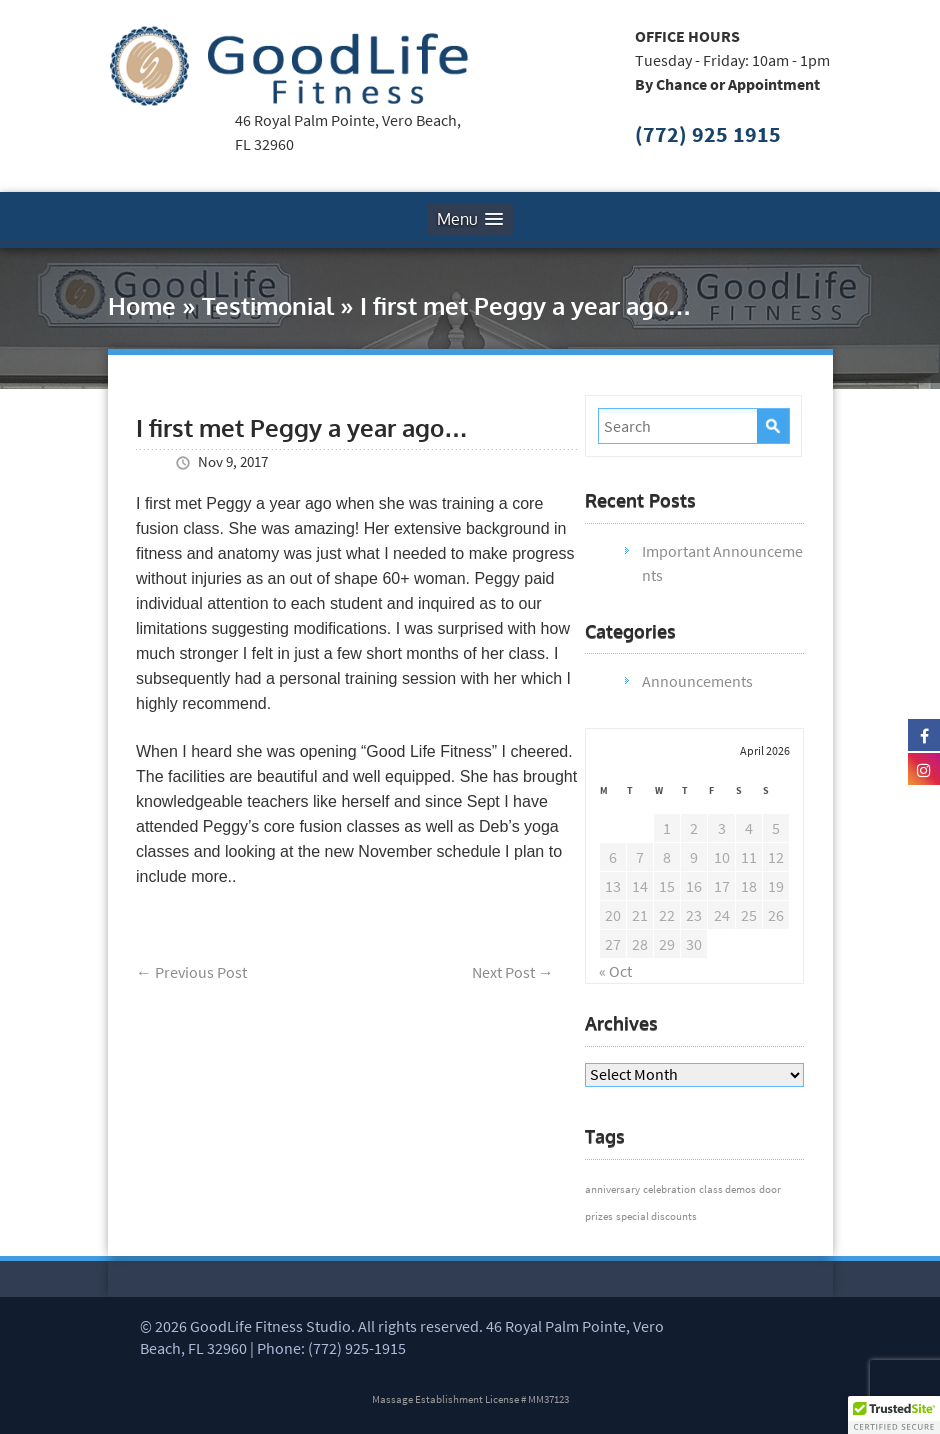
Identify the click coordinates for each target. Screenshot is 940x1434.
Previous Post (191, 972)
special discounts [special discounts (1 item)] (656, 1216)
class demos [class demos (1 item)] (727, 1189)
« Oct (615, 971)
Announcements (697, 681)
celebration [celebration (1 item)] (669, 1189)
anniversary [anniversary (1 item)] (612, 1189)
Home (142, 305)
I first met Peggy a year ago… (302, 427)
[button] (894, 1415)
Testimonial (268, 305)
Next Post (513, 972)
